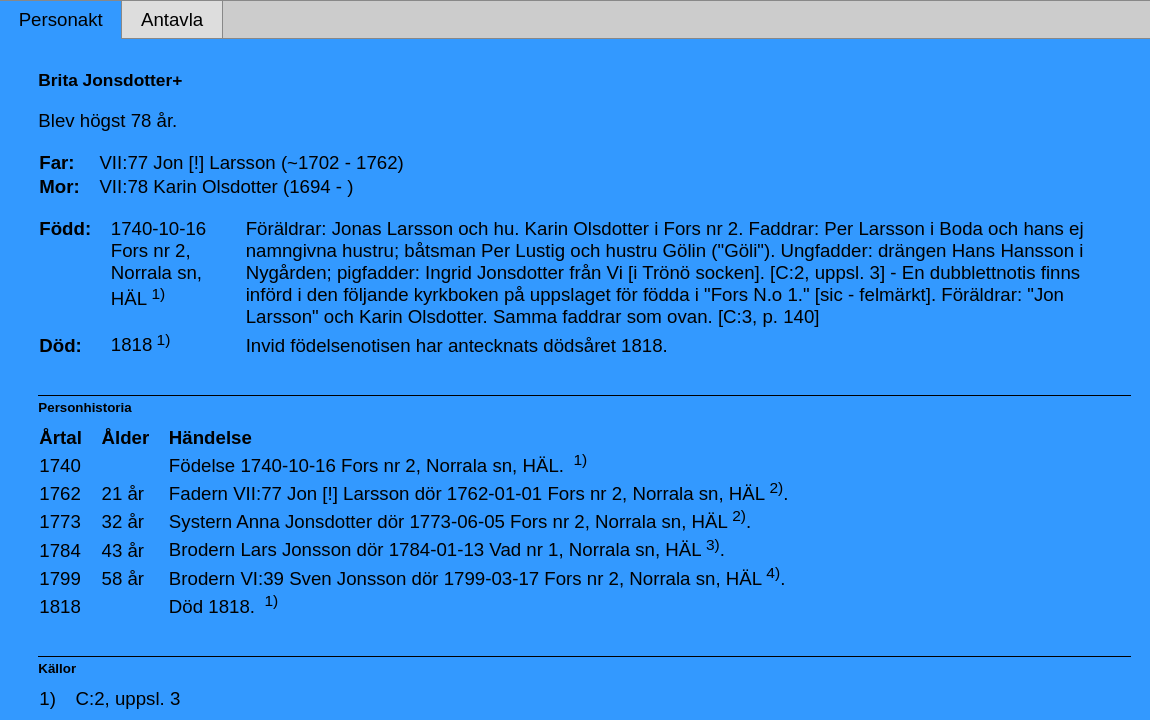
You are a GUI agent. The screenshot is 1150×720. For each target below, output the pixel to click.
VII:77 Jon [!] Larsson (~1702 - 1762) (251, 162)
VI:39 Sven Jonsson (323, 578)
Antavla (172, 19)
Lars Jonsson (295, 550)
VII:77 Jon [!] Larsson (321, 493)
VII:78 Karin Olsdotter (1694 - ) (226, 186)
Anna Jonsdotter (304, 521)
